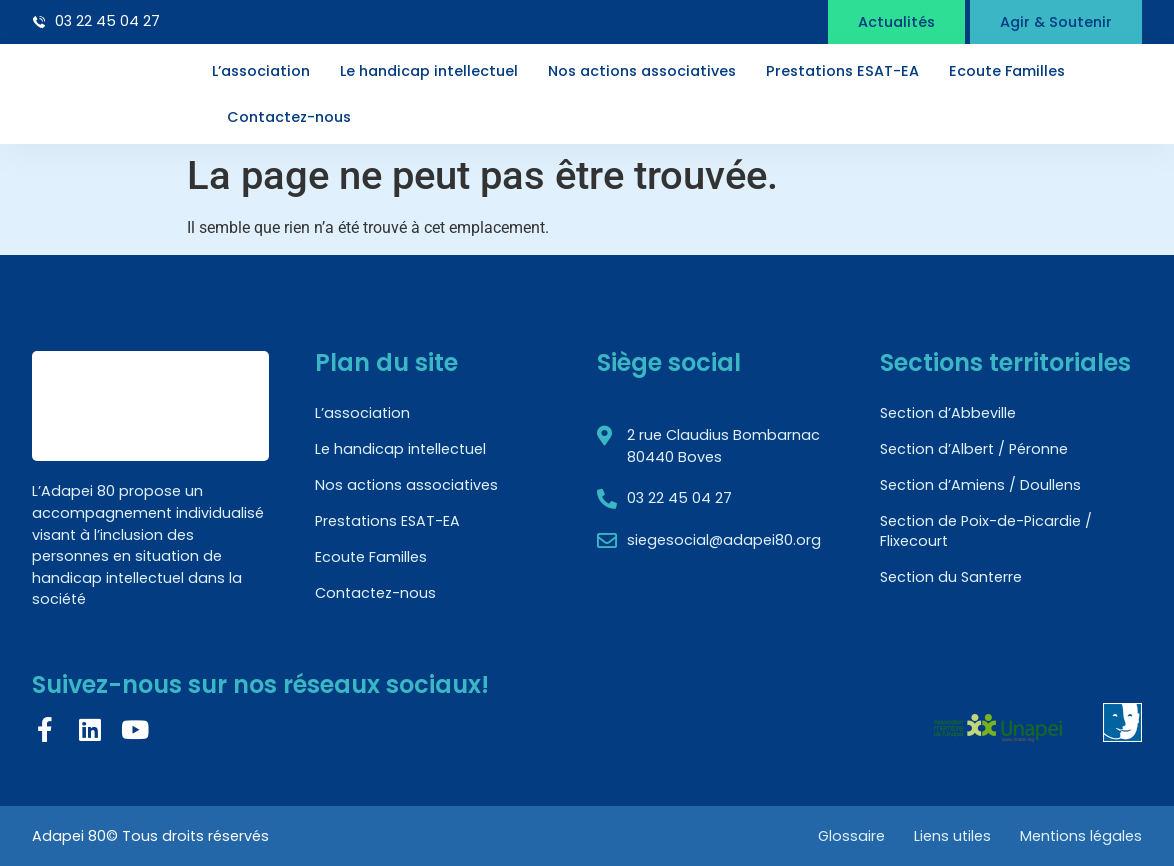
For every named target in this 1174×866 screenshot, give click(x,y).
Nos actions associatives (642, 71)
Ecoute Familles (1007, 71)
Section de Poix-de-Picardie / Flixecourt (986, 531)
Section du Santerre (951, 577)
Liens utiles (951, 836)
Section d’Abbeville (948, 413)
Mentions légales (1081, 836)
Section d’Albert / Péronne (974, 449)
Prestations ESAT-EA (842, 71)
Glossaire (849, 836)
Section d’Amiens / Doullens (980, 485)
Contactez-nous (289, 117)
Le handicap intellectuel (429, 71)
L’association (261, 71)
